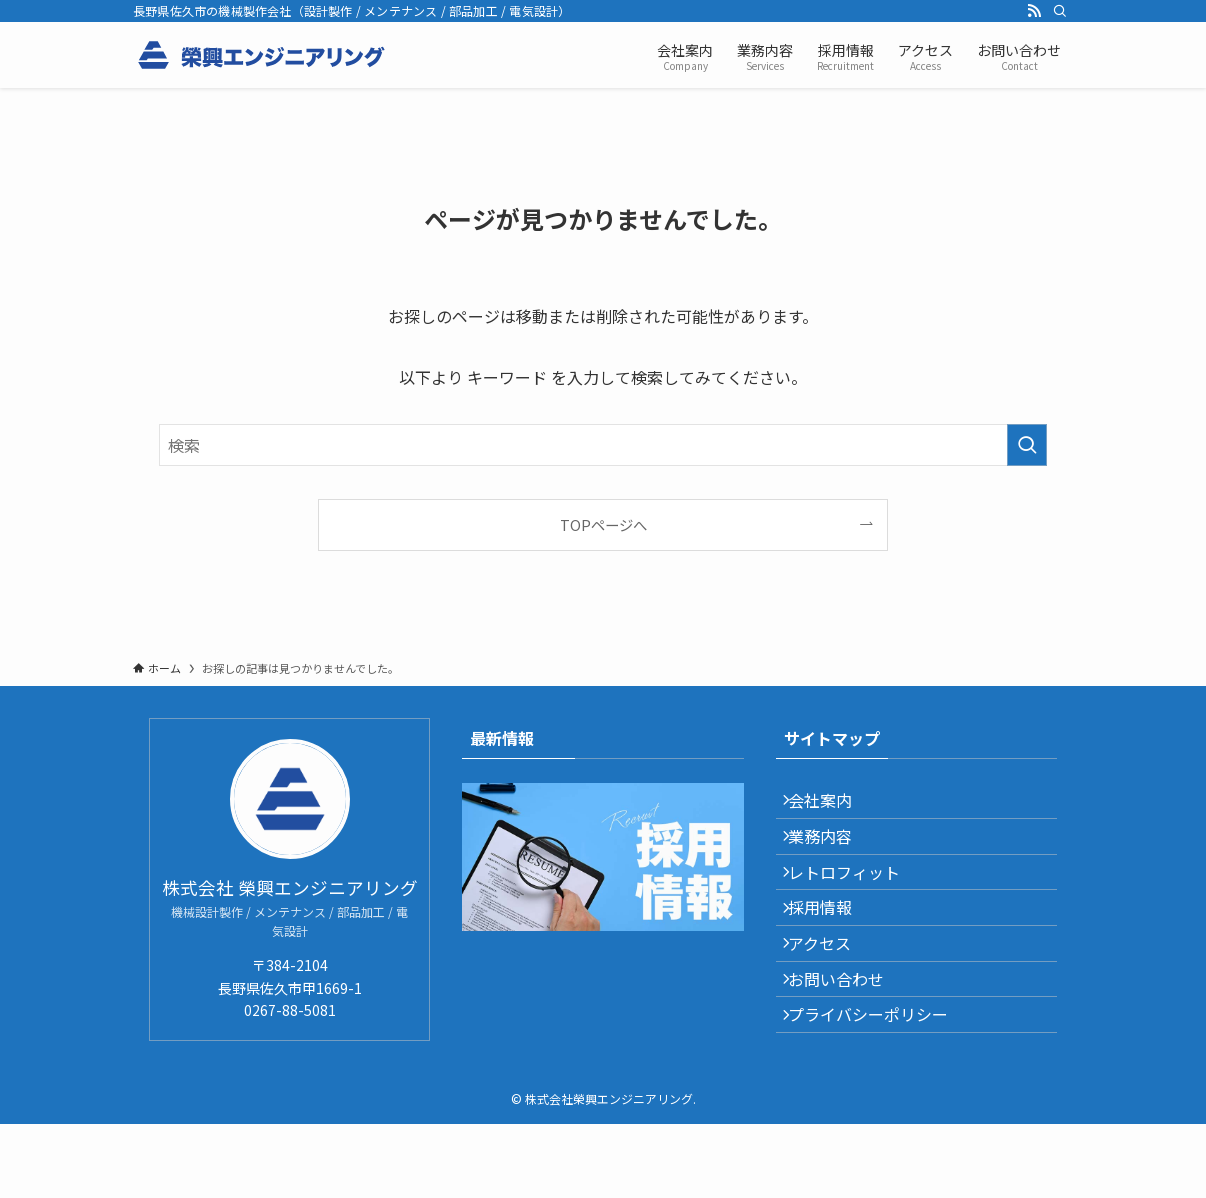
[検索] (1060, 11)
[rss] (1034, 11)
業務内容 (832, 853)
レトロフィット (856, 901)
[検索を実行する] (1027, 445)
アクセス (831, 996)
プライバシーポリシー (880, 1090)
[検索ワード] (603, 445)
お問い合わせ (848, 1043)
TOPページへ (603, 524)
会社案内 (832, 806)
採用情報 (832, 948)
